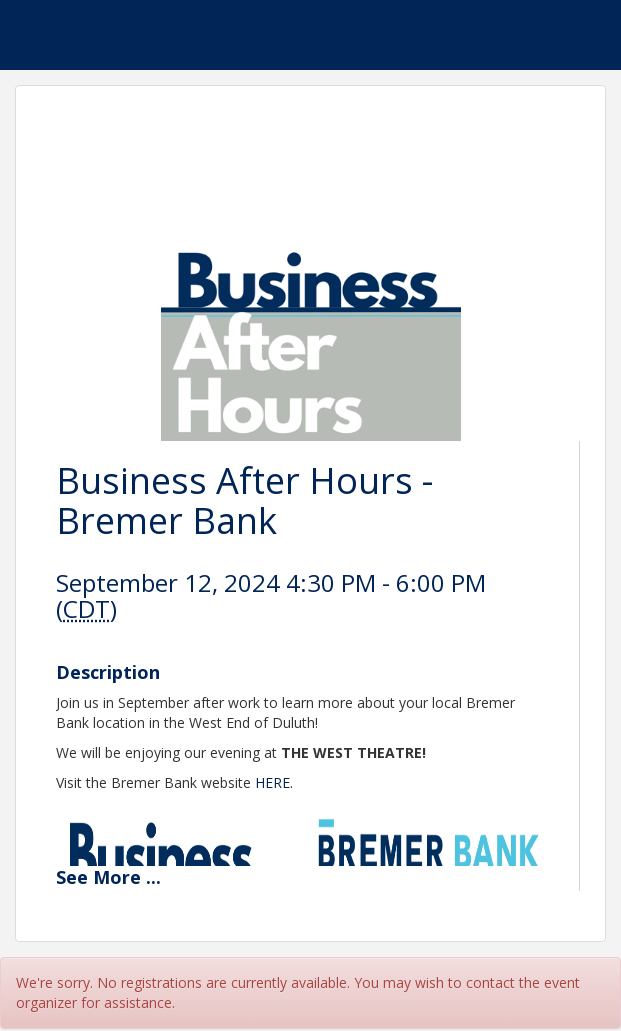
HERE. (274, 782)
